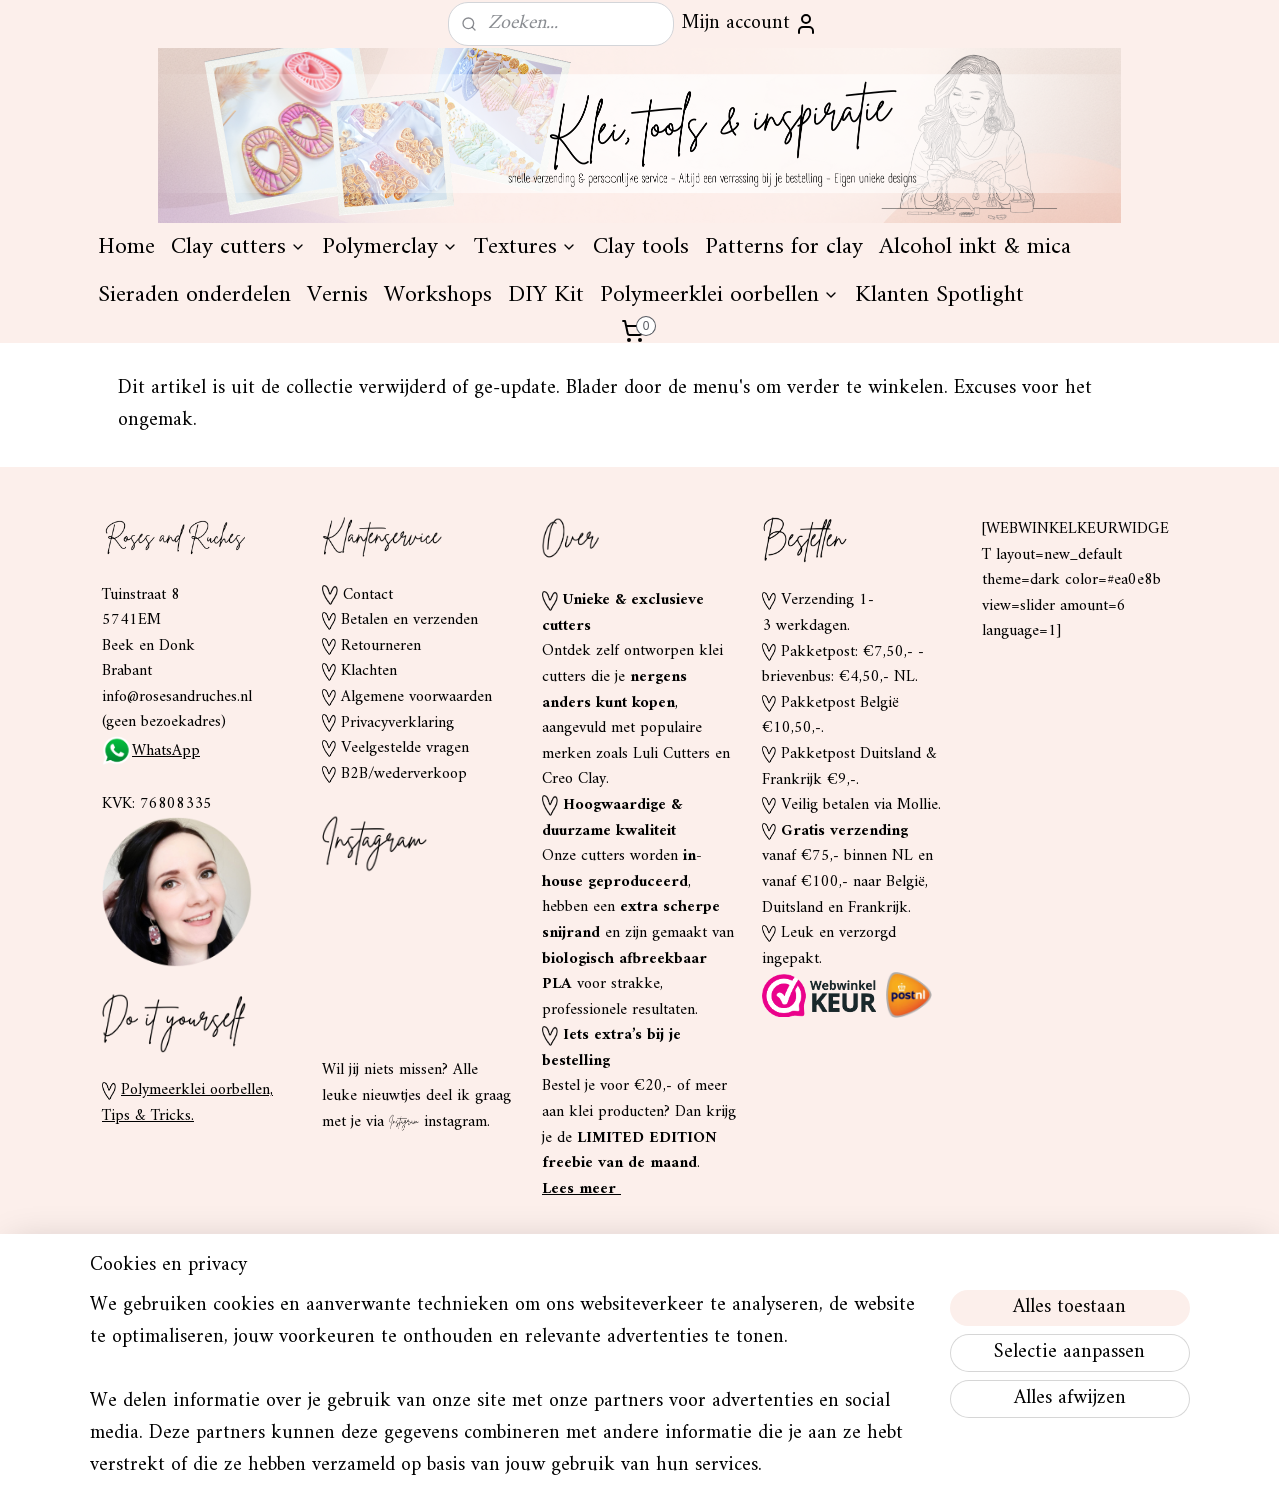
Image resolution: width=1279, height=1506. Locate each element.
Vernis (337, 470)
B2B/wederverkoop (404, 949)
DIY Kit (546, 470)
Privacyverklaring (397, 898)
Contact (368, 770)
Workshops (438, 470)
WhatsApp (151, 926)
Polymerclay (390, 422)
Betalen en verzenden (409, 795)
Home (126, 422)
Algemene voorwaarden (416, 872)
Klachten (369, 846)
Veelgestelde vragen (405, 923)
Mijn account (750, 23)
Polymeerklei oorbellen (719, 470)
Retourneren (381, 821)
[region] (508, 1398)
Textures (525, 422)
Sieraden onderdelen (194, 470)
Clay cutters (238, 422)
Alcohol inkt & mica (975, 422)
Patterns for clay (784, 422)
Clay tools (641, 422)
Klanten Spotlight (939, 470)
